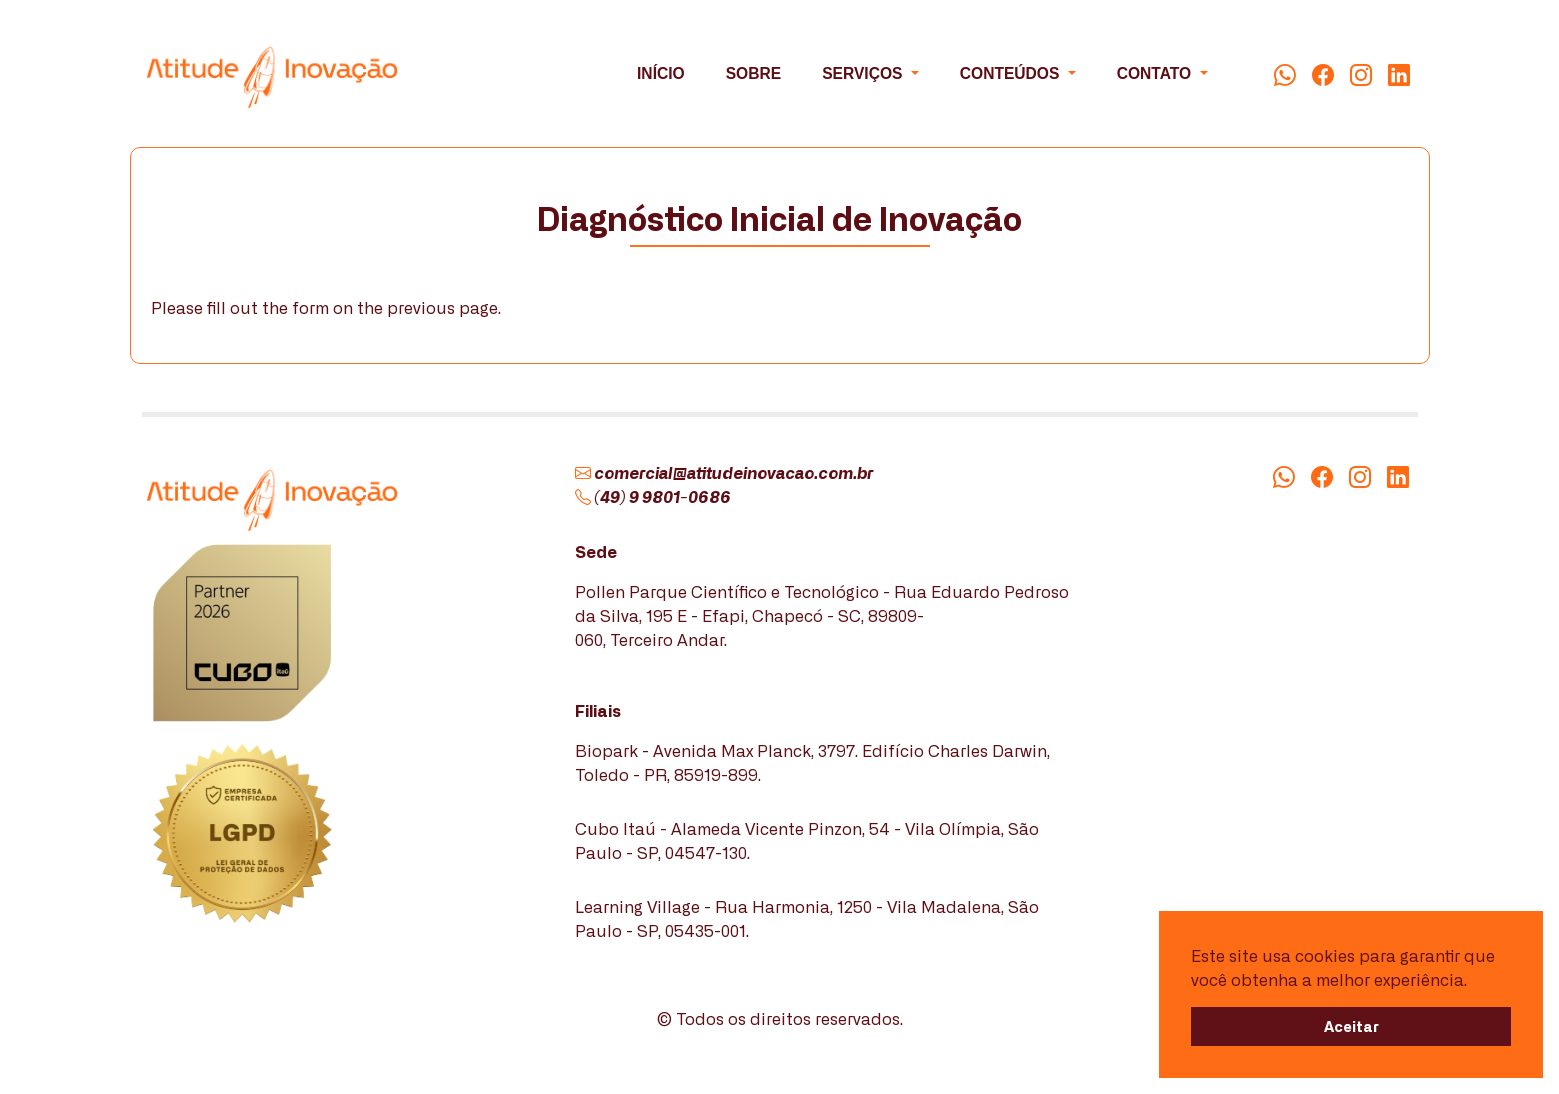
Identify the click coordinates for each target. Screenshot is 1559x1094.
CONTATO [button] (1156, 73)
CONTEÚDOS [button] (1012, 73)
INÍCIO (661, 73)
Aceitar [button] (1351, 1025)
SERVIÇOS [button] (864, 73)
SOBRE (753, 73)
